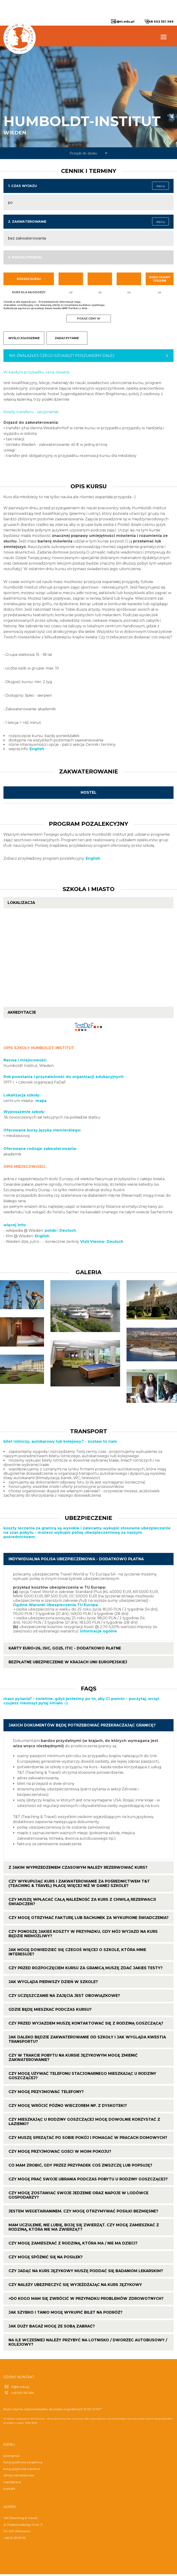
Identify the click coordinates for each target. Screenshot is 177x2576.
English (37, 751)
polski (50, 1232)
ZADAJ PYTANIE (67, 338)
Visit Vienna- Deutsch (101, 1243)
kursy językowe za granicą (22, 2464)
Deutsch (67, 1232)
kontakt (9, 2490)
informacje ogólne (98, 1633)
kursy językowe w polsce (21, 2470)
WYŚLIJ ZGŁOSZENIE (24, 338)
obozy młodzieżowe (18, 2477)
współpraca (12, 2484)
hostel (89, 794)
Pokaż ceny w (88, 318)
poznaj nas (11, 2457)
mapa (41, 1102)
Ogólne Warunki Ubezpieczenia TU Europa (55, 1607)
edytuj (160, 186)
